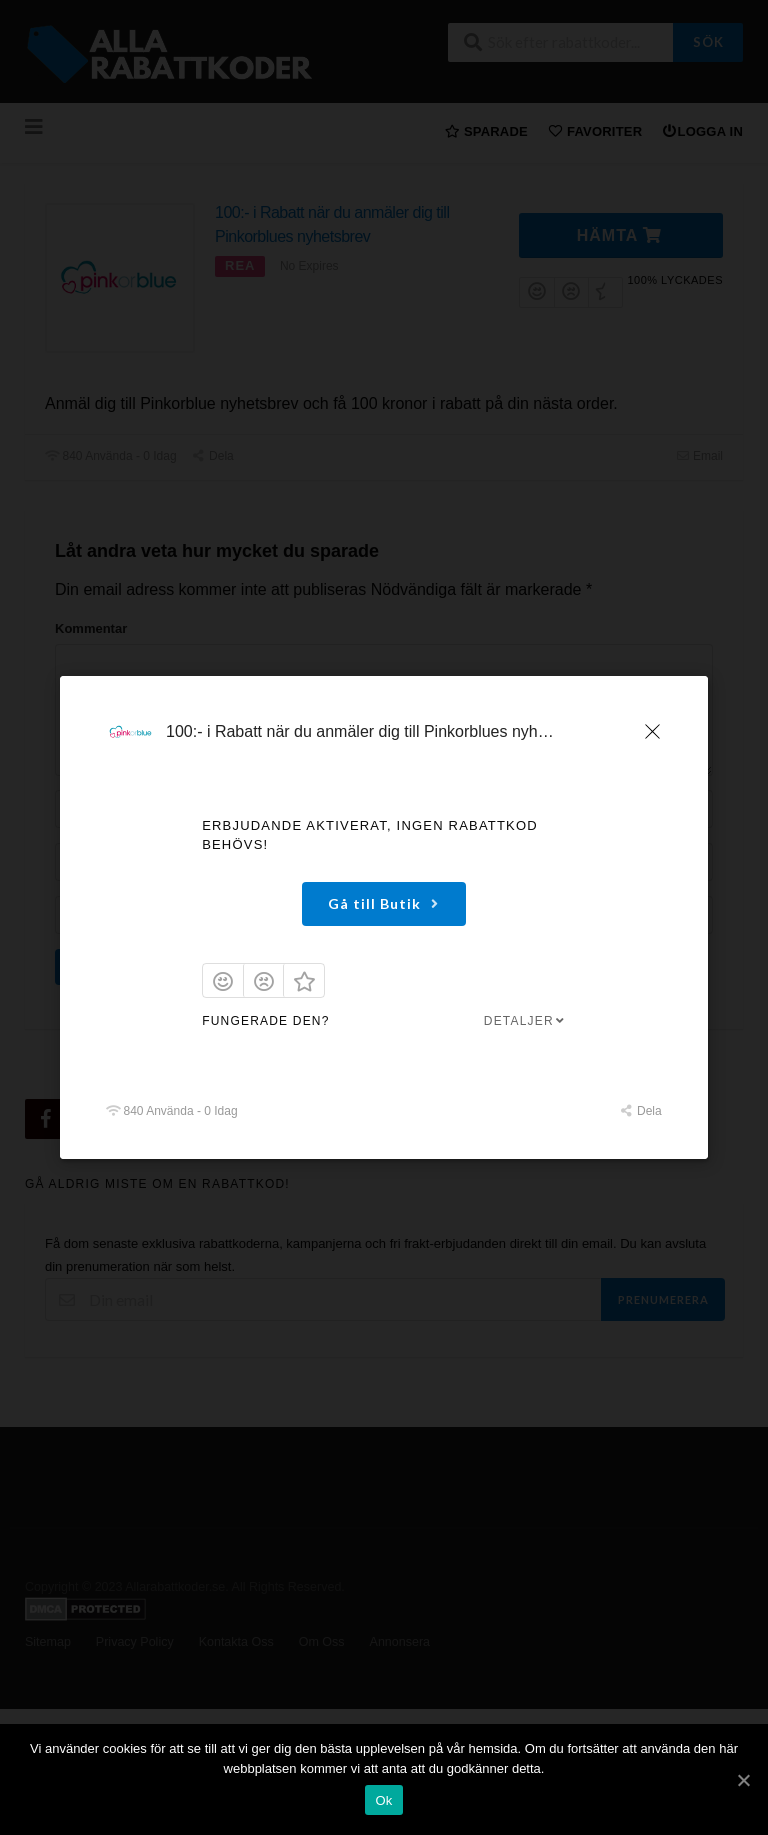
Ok (383, 1800)
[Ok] (743, 1780)
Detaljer (526, 1021)
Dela (641, 1111)
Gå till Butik (386, 903)
